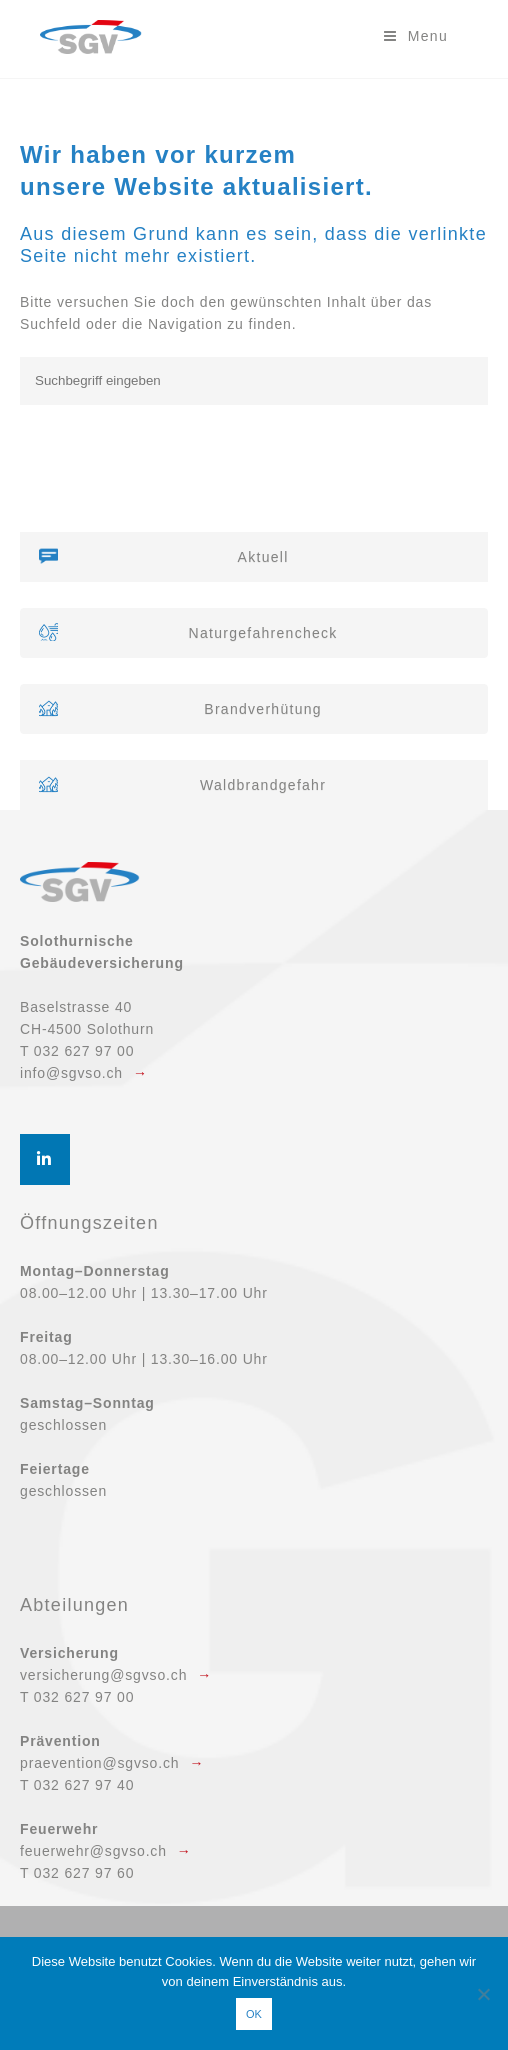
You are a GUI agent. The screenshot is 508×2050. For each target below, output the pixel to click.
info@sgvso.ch (71, 1073)
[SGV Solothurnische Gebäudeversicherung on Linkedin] (45, 1159)
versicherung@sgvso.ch (103, 1675)
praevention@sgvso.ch (99, 1763)
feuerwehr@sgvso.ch (93, 1851)
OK (254, 2014)
